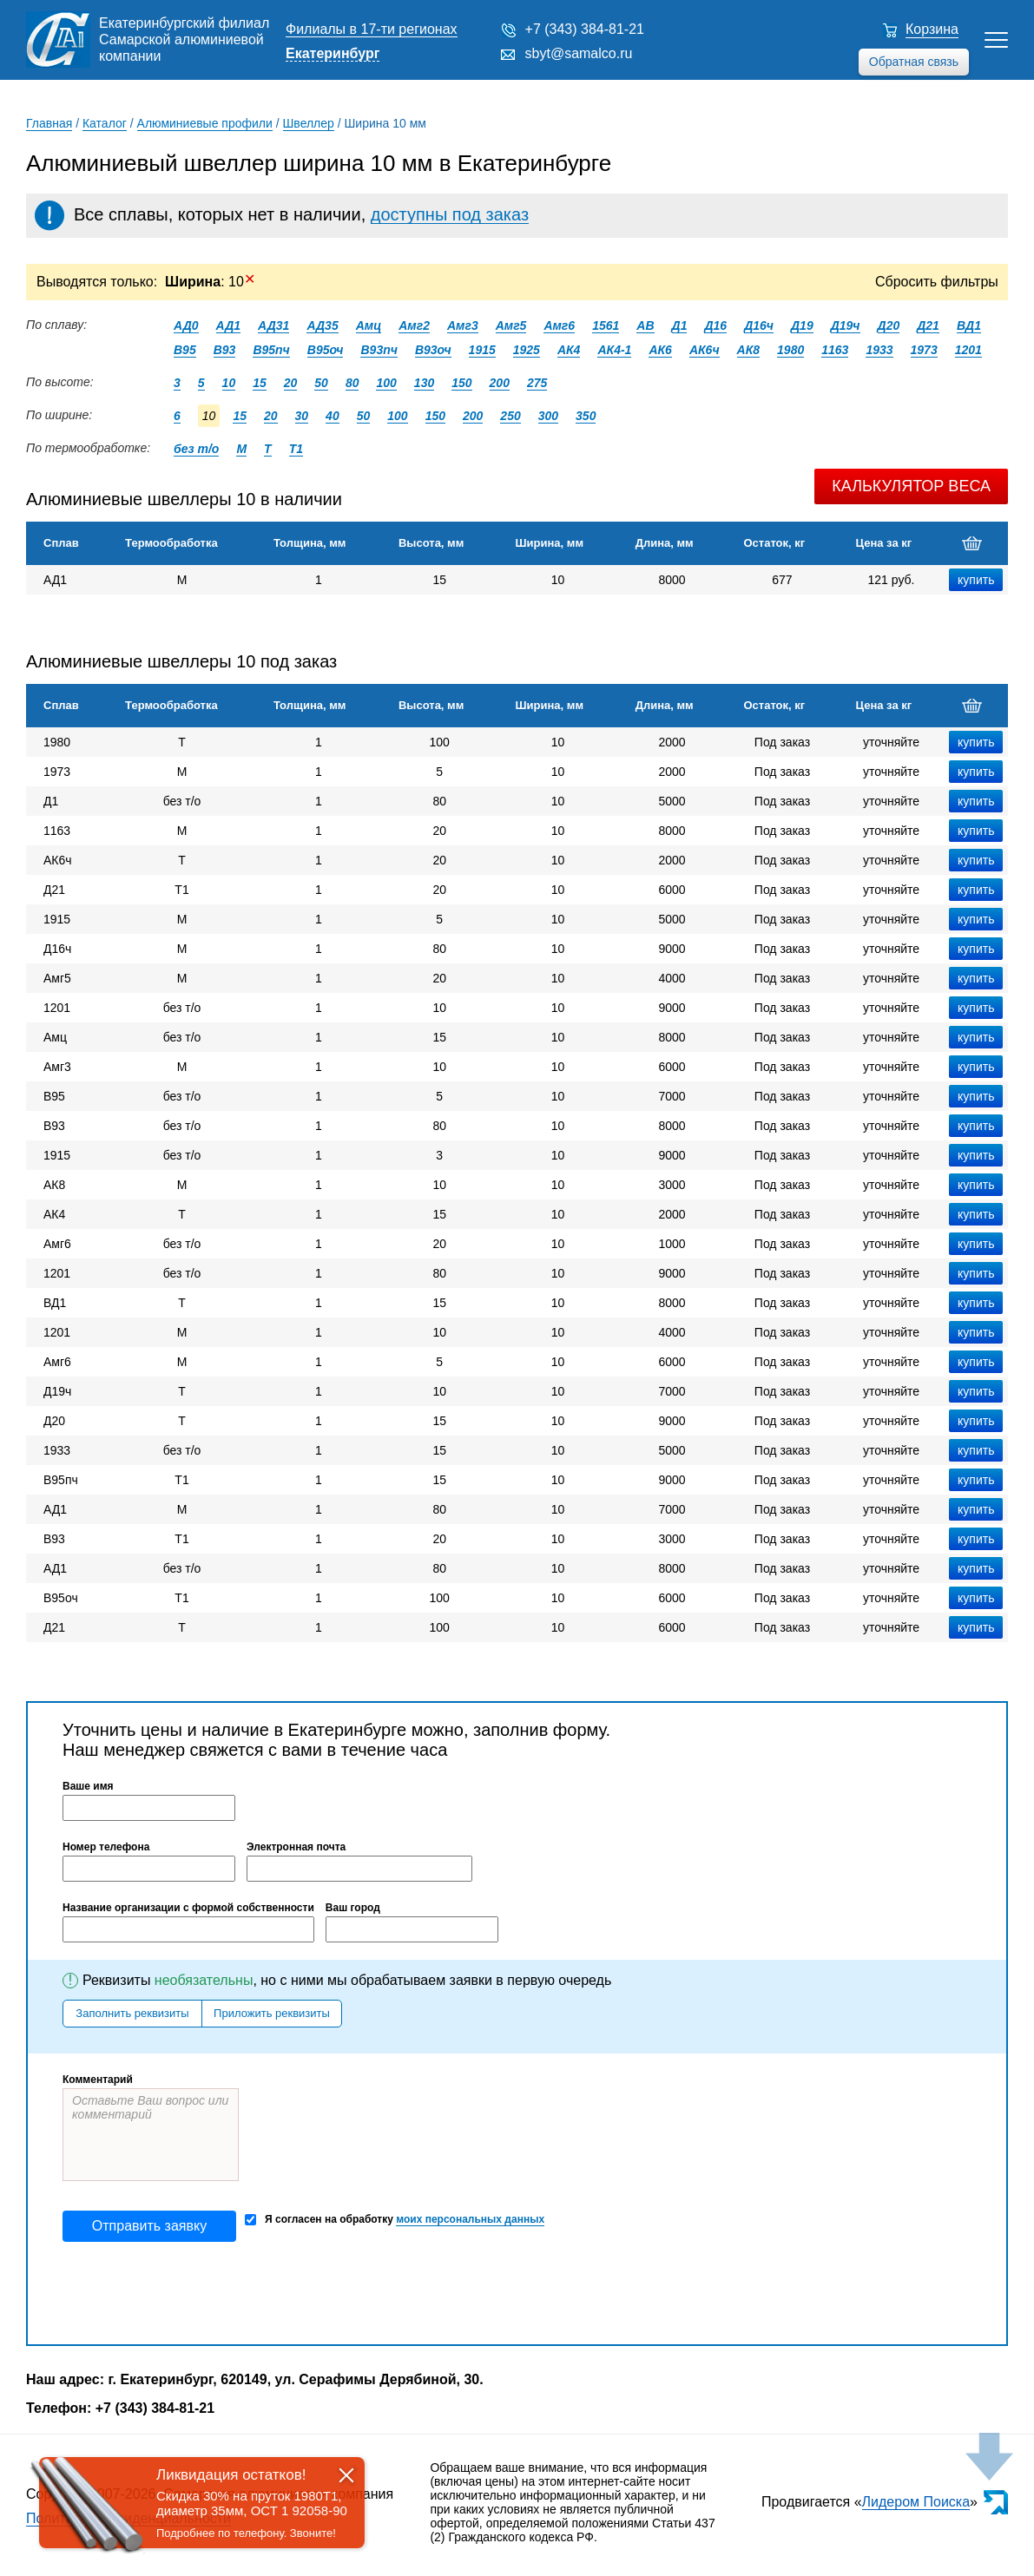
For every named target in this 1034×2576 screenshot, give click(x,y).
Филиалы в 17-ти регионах (372, 29)
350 (586, 416)
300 (548, 416)
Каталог (104, 123)
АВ (645, 325)
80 (352, 383)
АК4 (569, 350)
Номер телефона (106, 1847)
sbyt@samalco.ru (579, 53)
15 (260, 383)
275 (537, 383)
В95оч (325, 350)
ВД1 (969, 325)
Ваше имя (88, 1786)
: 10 (210, 281)
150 (461, 383)
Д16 (715, 325)
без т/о (196, 449)
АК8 (749, 350)
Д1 (680, 325)
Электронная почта (296, 1847)
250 (510, 416)
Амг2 (414, 325)
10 (229, 383)
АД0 (186, 325)
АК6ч (704, 350)
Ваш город (353, 1908)
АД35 (322, 325)
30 (302, 416)
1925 (526, 350)
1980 (790, 350)
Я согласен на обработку (394, 2219)
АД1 (228, 325)
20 (291, 383)
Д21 (928, 325)
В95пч (271, 350)
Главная (49, 123)
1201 (968, 350)
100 (386, 383)
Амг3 (462, 325)
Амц (369, 325)
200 (500, 383)
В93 (225, 350)
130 (424, 383)
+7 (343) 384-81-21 (584, 29)
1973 (924, 350)
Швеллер (308, 123)
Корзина (932, 29)
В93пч (378, 350)
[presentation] (194, 2293)
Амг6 (559, 325)
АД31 (273, 325)
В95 (185, 350)
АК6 (660, 350)
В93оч (433, 350)
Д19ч (845, 325)
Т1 (296, 449)
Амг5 (511, 325)
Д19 (802, 325)
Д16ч (759, 325)
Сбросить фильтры (936, 281)
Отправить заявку (149, 2225)
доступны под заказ (450, 214)
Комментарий (98, 2079)
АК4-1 (614, 350)
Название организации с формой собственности (188, 1908)
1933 (879, 350)
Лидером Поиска (916, 2501)
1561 (605, 325)
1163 (834, 350)
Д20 (889, 325)
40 (332, 416)
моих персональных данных (470, 2219)
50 (321, 383)
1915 (482, 350)
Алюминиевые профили (205, 123)
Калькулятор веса (911, 486)
